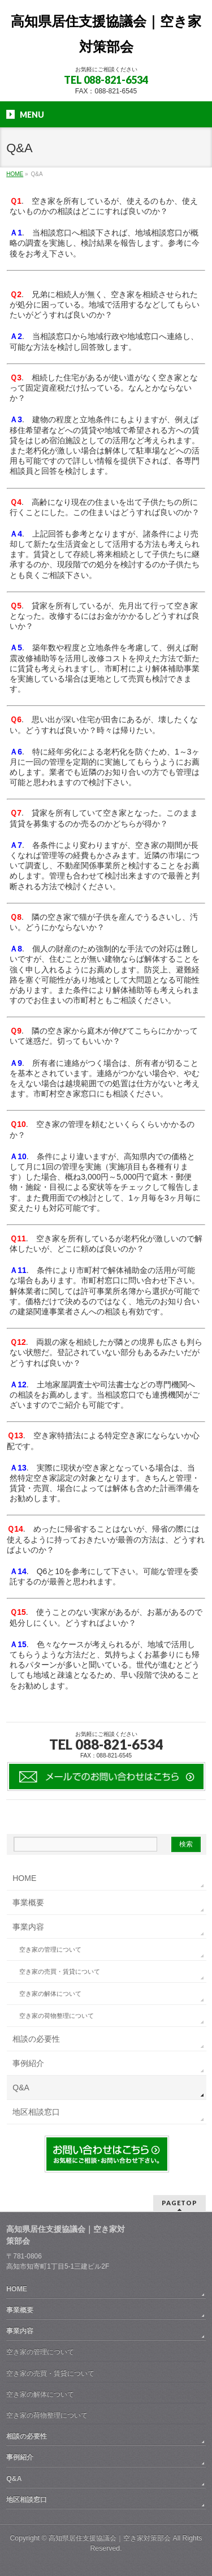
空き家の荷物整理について (56, 2015)
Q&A (20, 2087)
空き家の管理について (50, 1949)
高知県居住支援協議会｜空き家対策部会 (110, 2538)
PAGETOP (179, 2202)
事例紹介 (28, 2063)
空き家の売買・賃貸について (59, 1971)
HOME (24, 1878)
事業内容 (28, 1926)
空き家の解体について (50, 1993)
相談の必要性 (36, 2038)
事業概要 (28, 1902)
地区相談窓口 (36, 2111)
